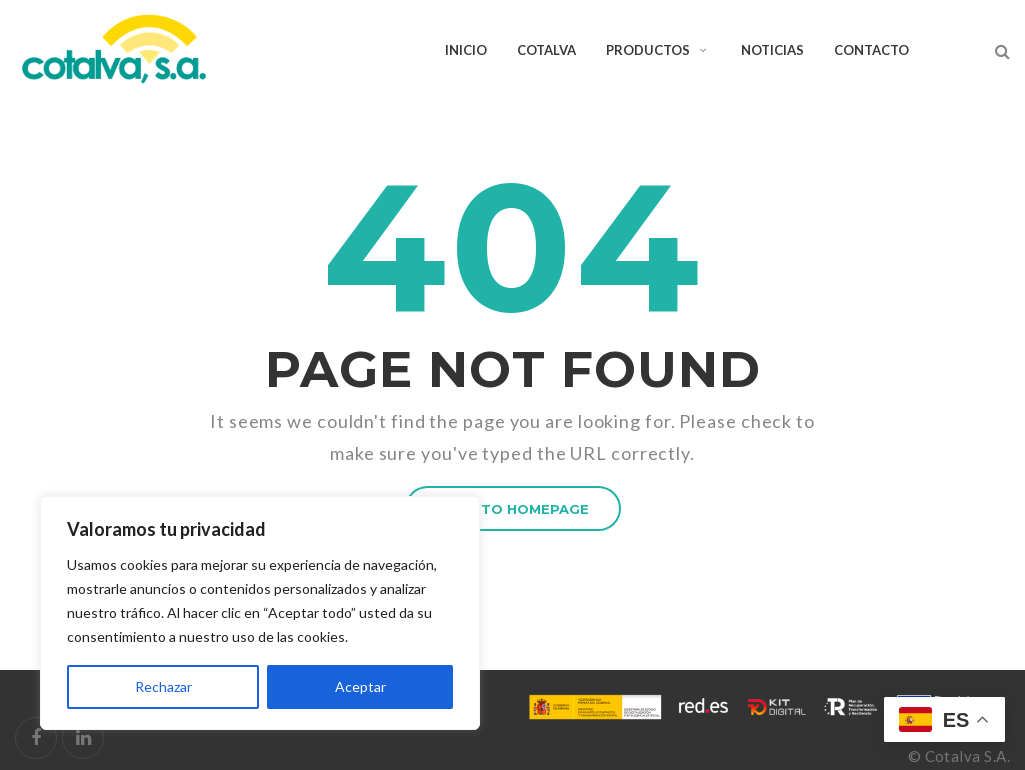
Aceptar (360, 686)
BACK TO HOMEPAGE (513, 509)
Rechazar (163, 686)
